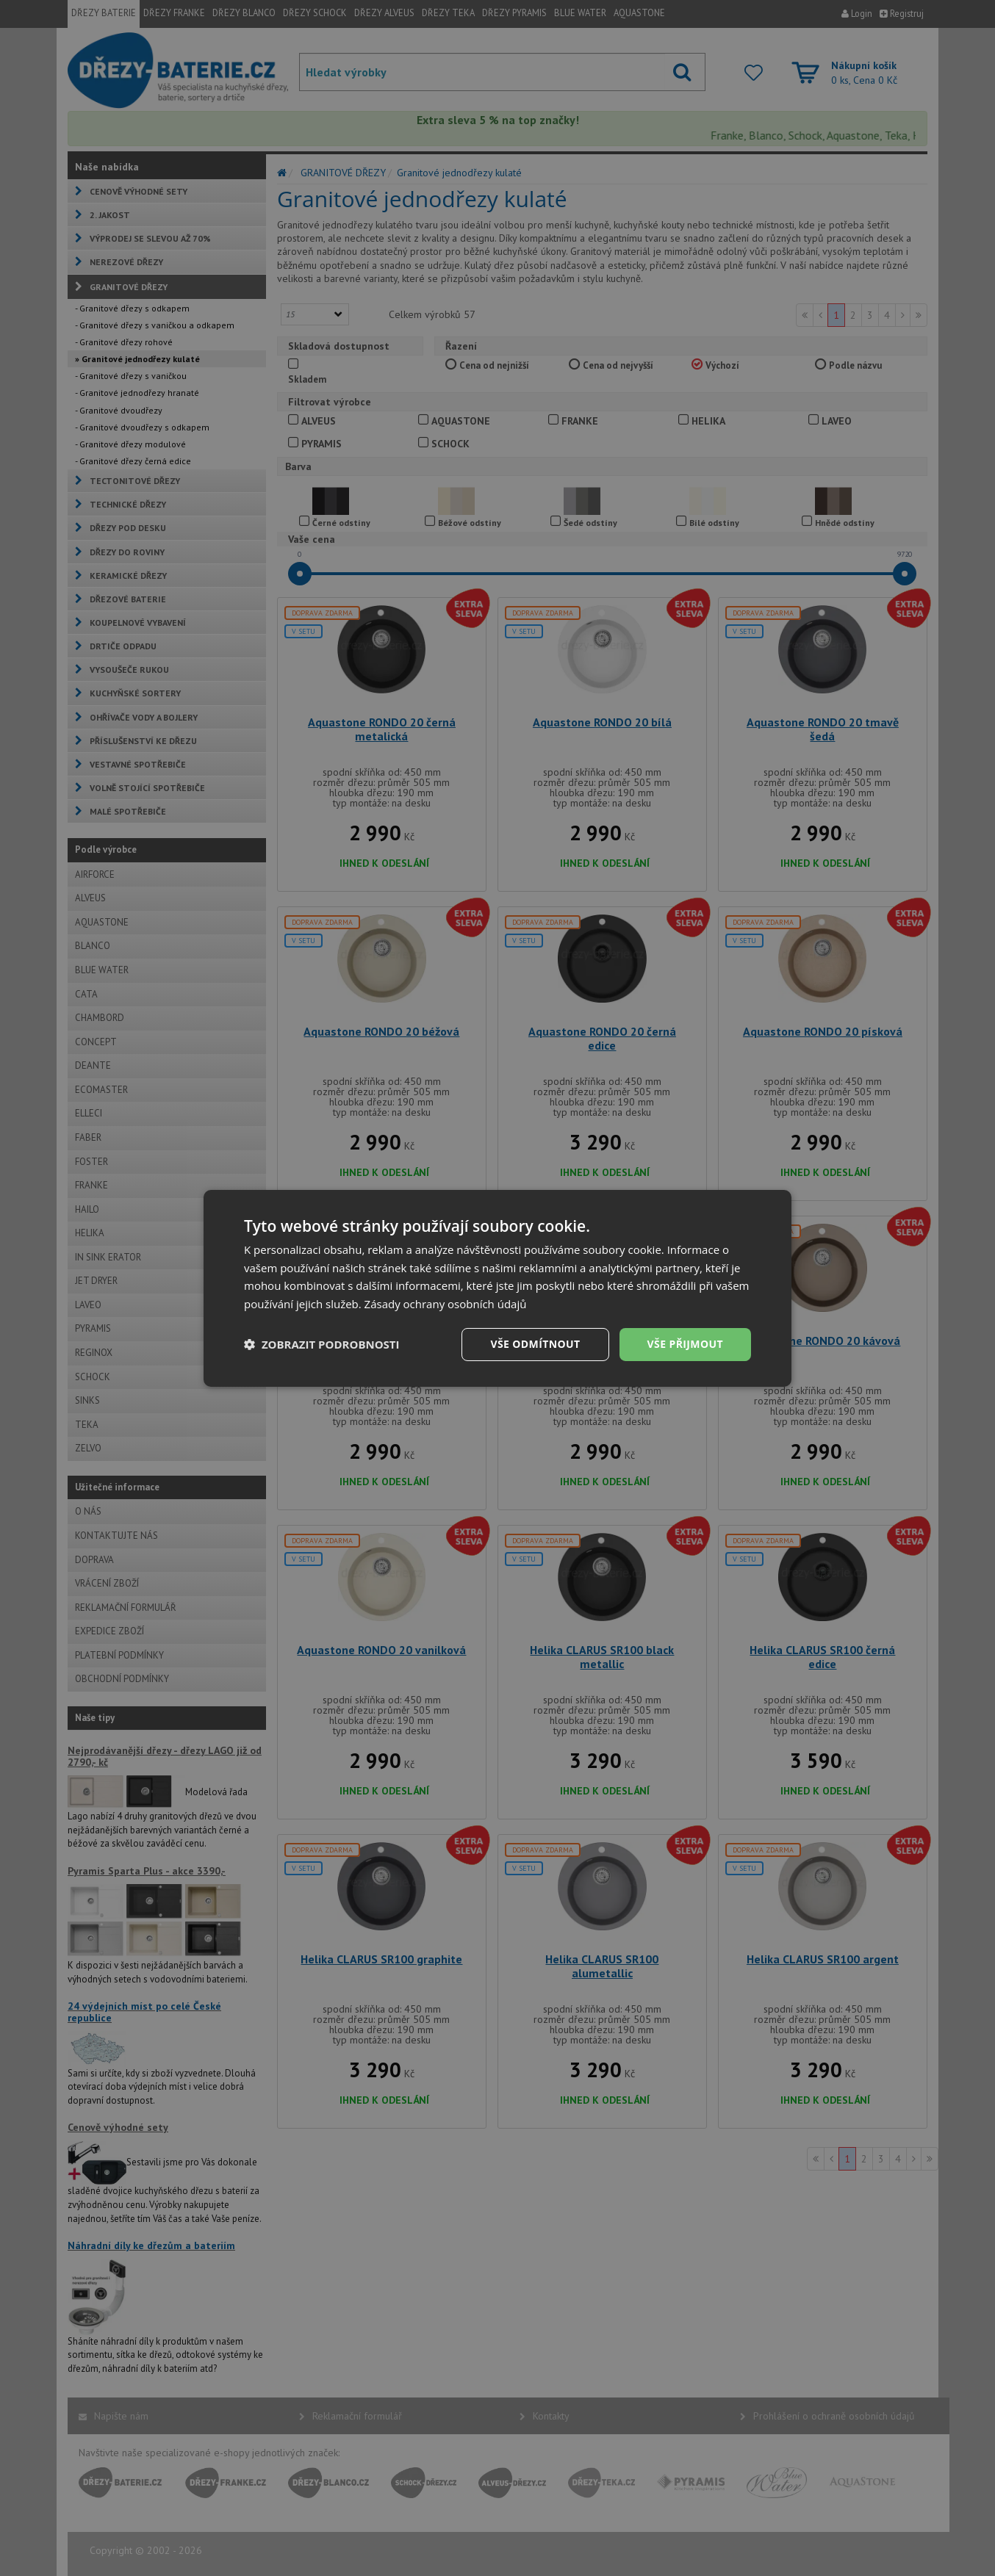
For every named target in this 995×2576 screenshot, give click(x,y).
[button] (322, 1344)
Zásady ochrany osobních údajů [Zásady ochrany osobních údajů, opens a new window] (445, 1303)
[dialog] (497, 1287)
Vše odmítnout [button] (535, 1344)
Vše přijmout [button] (685, 1344)
